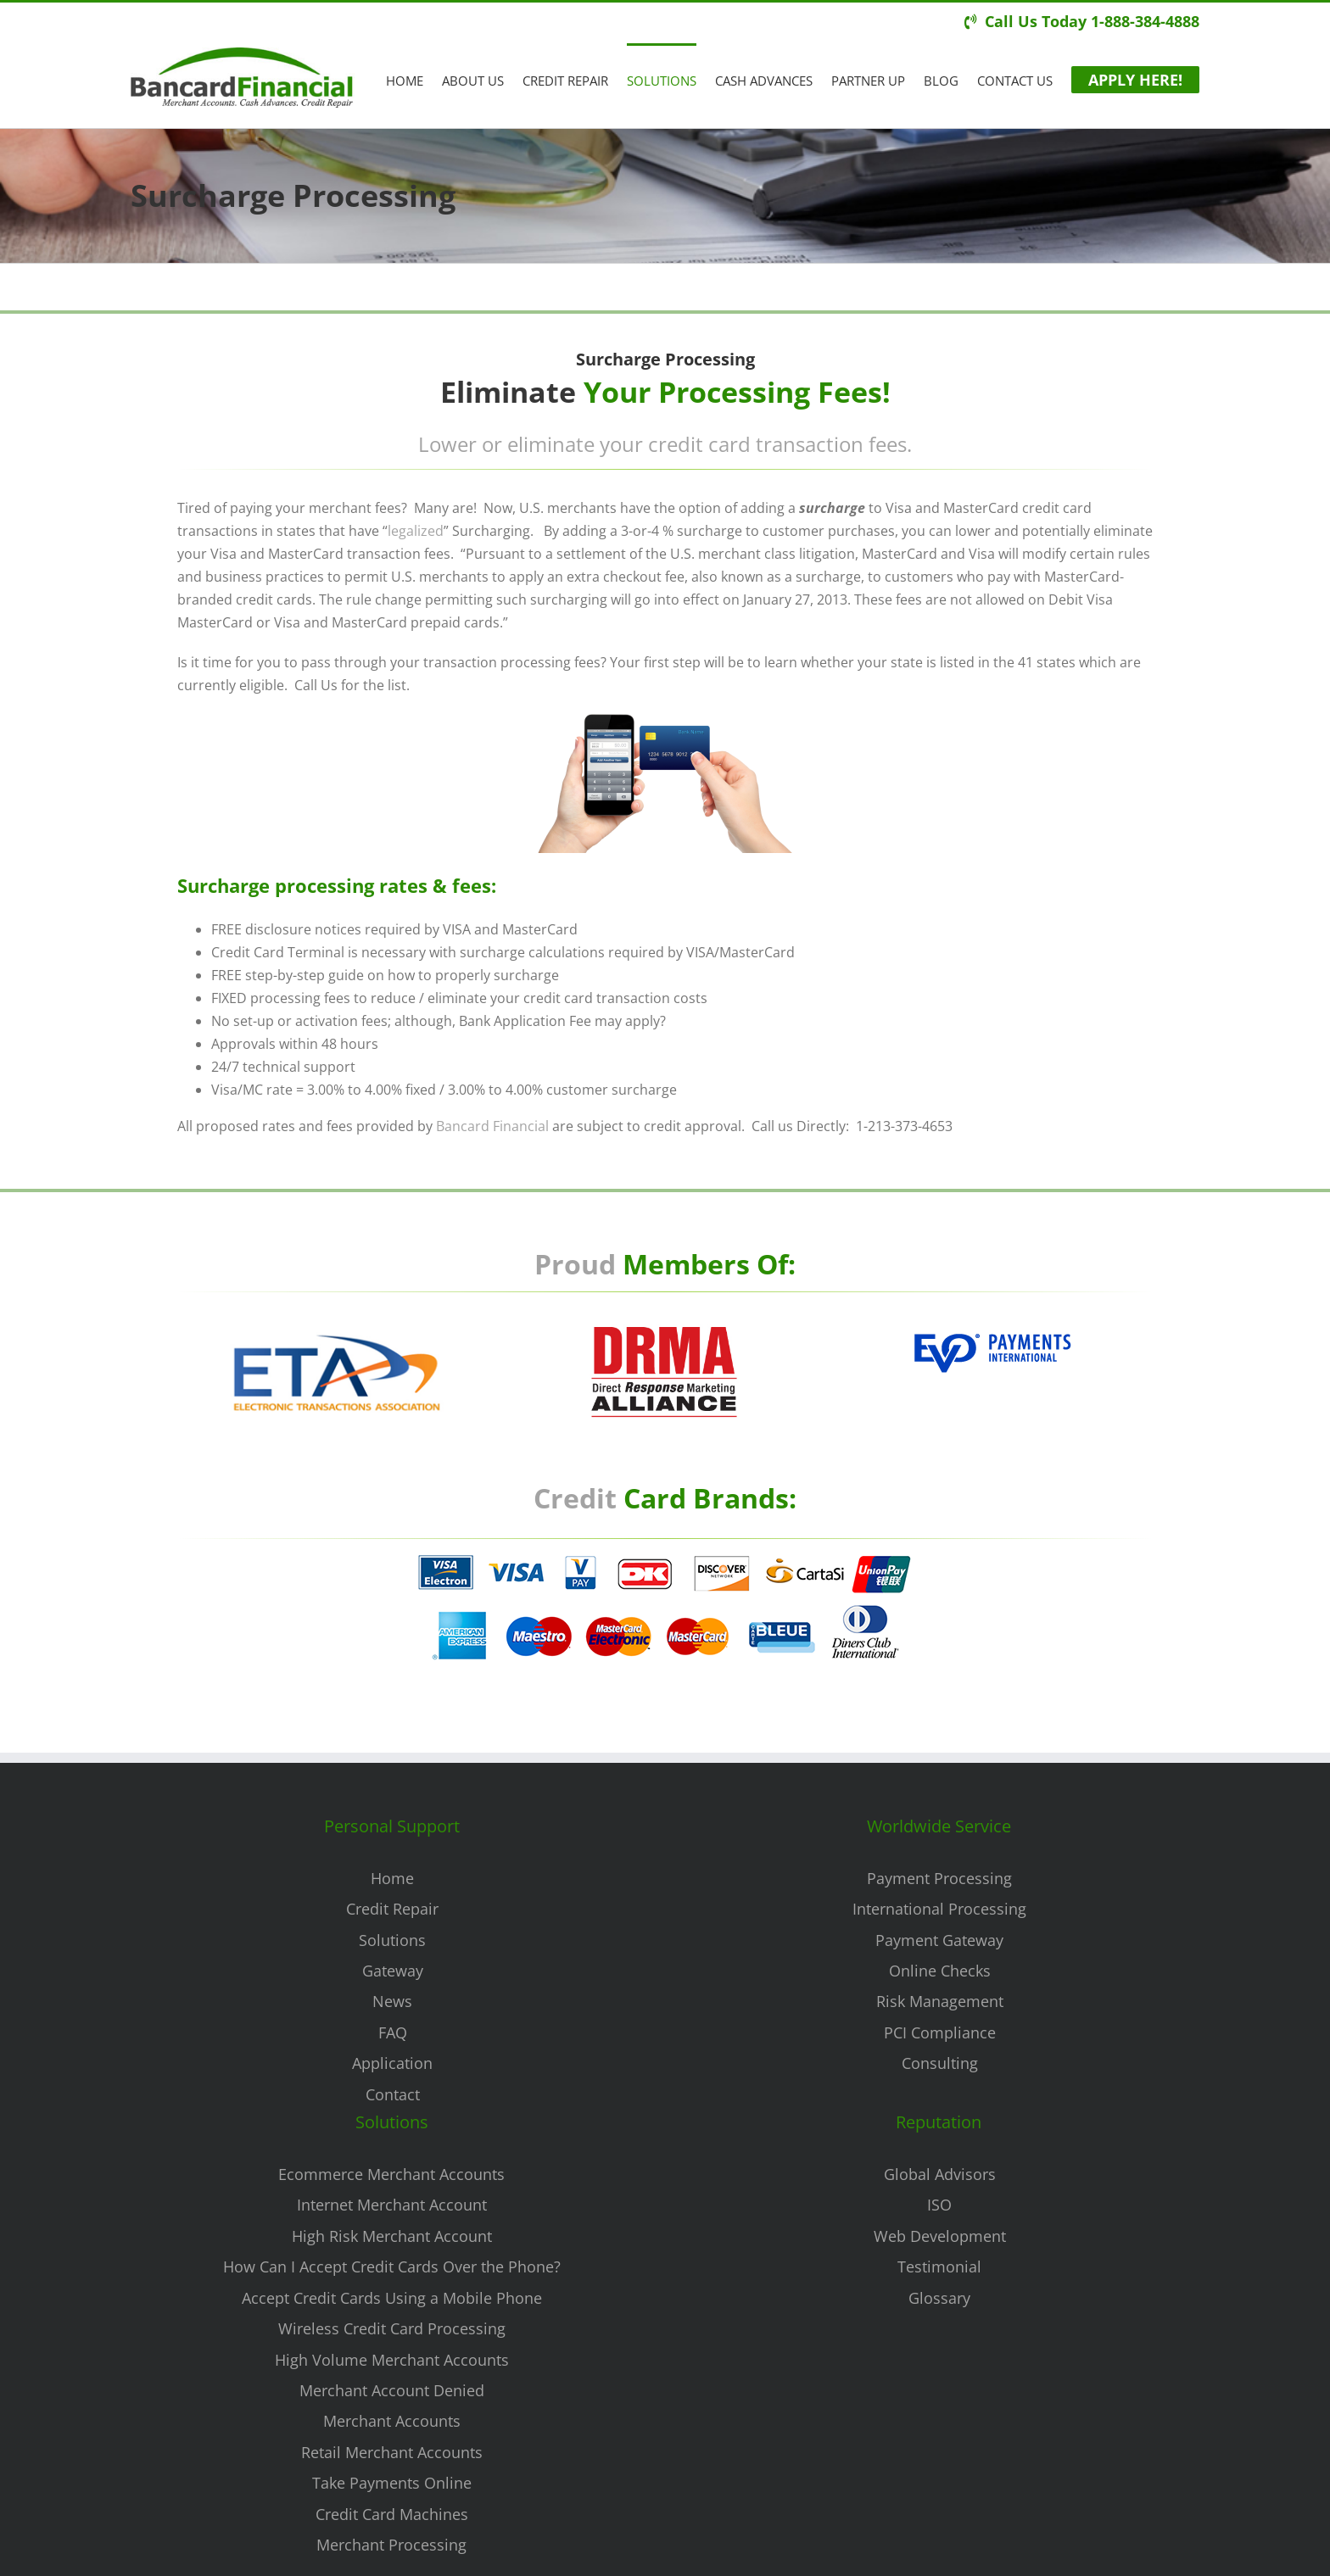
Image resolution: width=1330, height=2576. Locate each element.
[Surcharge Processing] (656, 1556)
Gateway (392, 1970)
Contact (393, 2094)
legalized (413, 530)
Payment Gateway (939, 1940)
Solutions (392, 1940)
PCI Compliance (940, 2032)
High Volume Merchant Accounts (392, 2360)
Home (392, 1878)
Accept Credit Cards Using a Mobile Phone (392, 2298)
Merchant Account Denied (391, 2390)
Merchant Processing (391, 2544)
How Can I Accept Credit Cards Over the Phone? (392, 2266)
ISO (939, 2204)
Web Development (940, 2236)
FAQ (392, 2032)
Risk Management (939, 2001)
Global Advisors (940, 2174)
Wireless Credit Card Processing (392, 2328)
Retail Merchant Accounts (392, 2452)
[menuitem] (414, 79)
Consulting (940, 2063)
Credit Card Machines (392, 2514)
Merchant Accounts (392, 2421)
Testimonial (939, 2266)
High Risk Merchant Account (392, 2236)
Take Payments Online (392, 2483)
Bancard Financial (489, 1126)
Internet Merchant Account (392, 2204)
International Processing (939, 1909)
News (392, 2001)
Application (392, 2063)
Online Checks (940, 1970)
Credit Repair (392, 1909)
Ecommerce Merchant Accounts (391, 2174)
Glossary (939, 2298)
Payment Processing (939, 1878)
